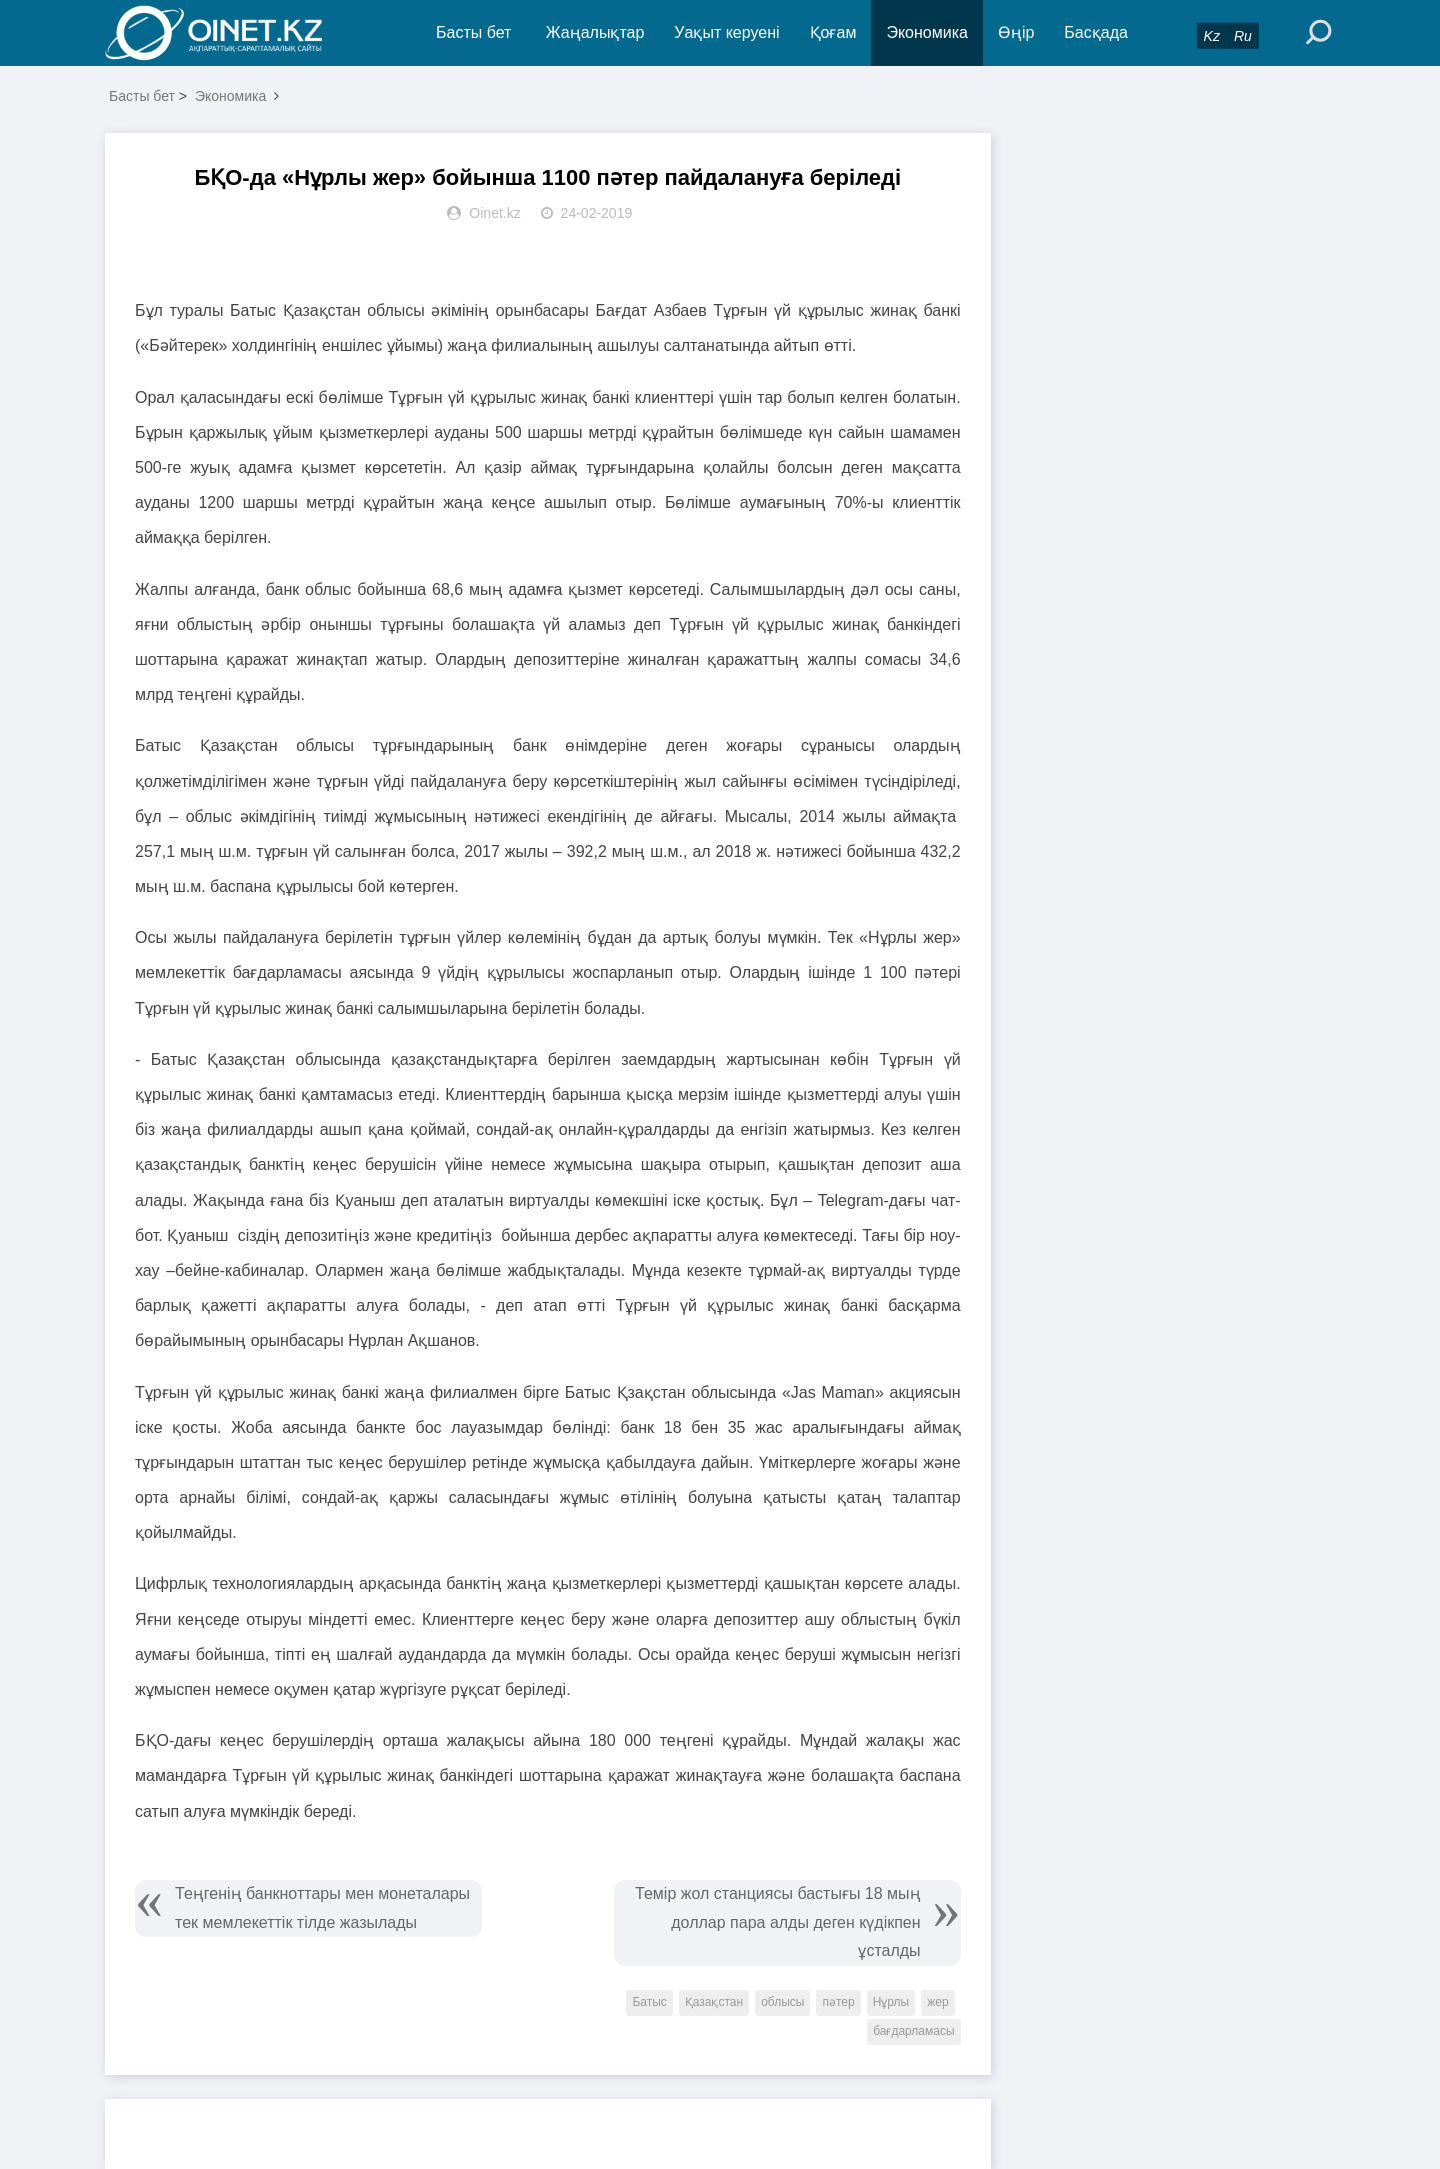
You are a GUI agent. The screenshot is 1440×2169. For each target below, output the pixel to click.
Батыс (649, 2002)
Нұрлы (891, 2002)
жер (937, 2002)
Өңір (1016, 32)
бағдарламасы (913, 2031)
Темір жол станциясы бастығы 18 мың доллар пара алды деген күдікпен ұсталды (778, 1922)
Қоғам (833, 32)
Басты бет (473, 32)
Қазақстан (714, 2002)
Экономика (927, 32)
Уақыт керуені (726, 32)
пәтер (838, 2002)
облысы (782, 2002)
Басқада (1096, 32)
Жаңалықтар (595, 32)
